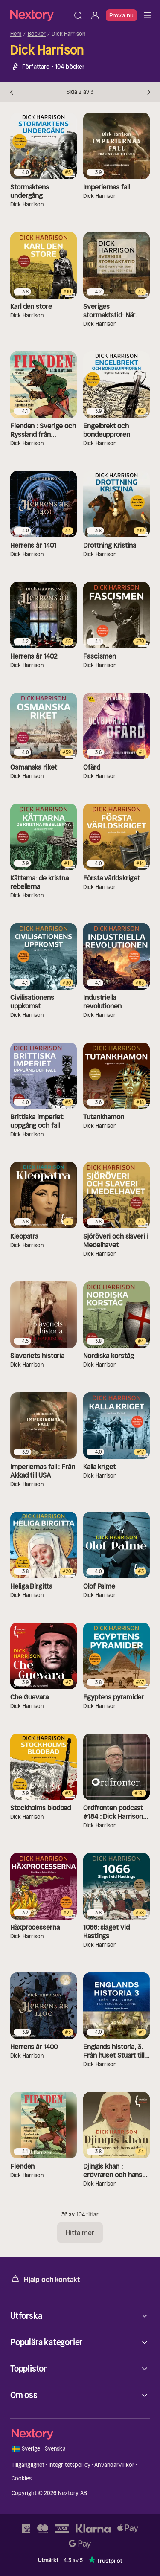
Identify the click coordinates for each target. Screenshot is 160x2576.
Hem (15, 34)
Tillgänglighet (28, 2465)
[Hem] (40, 15)
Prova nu (121, 15)
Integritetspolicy (69, 2465)
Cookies (22, 2478)
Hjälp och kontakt (45, 2279)
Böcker (37, 34)
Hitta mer (80, 2232)
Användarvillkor (114, 2465)
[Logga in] (95, 15)
